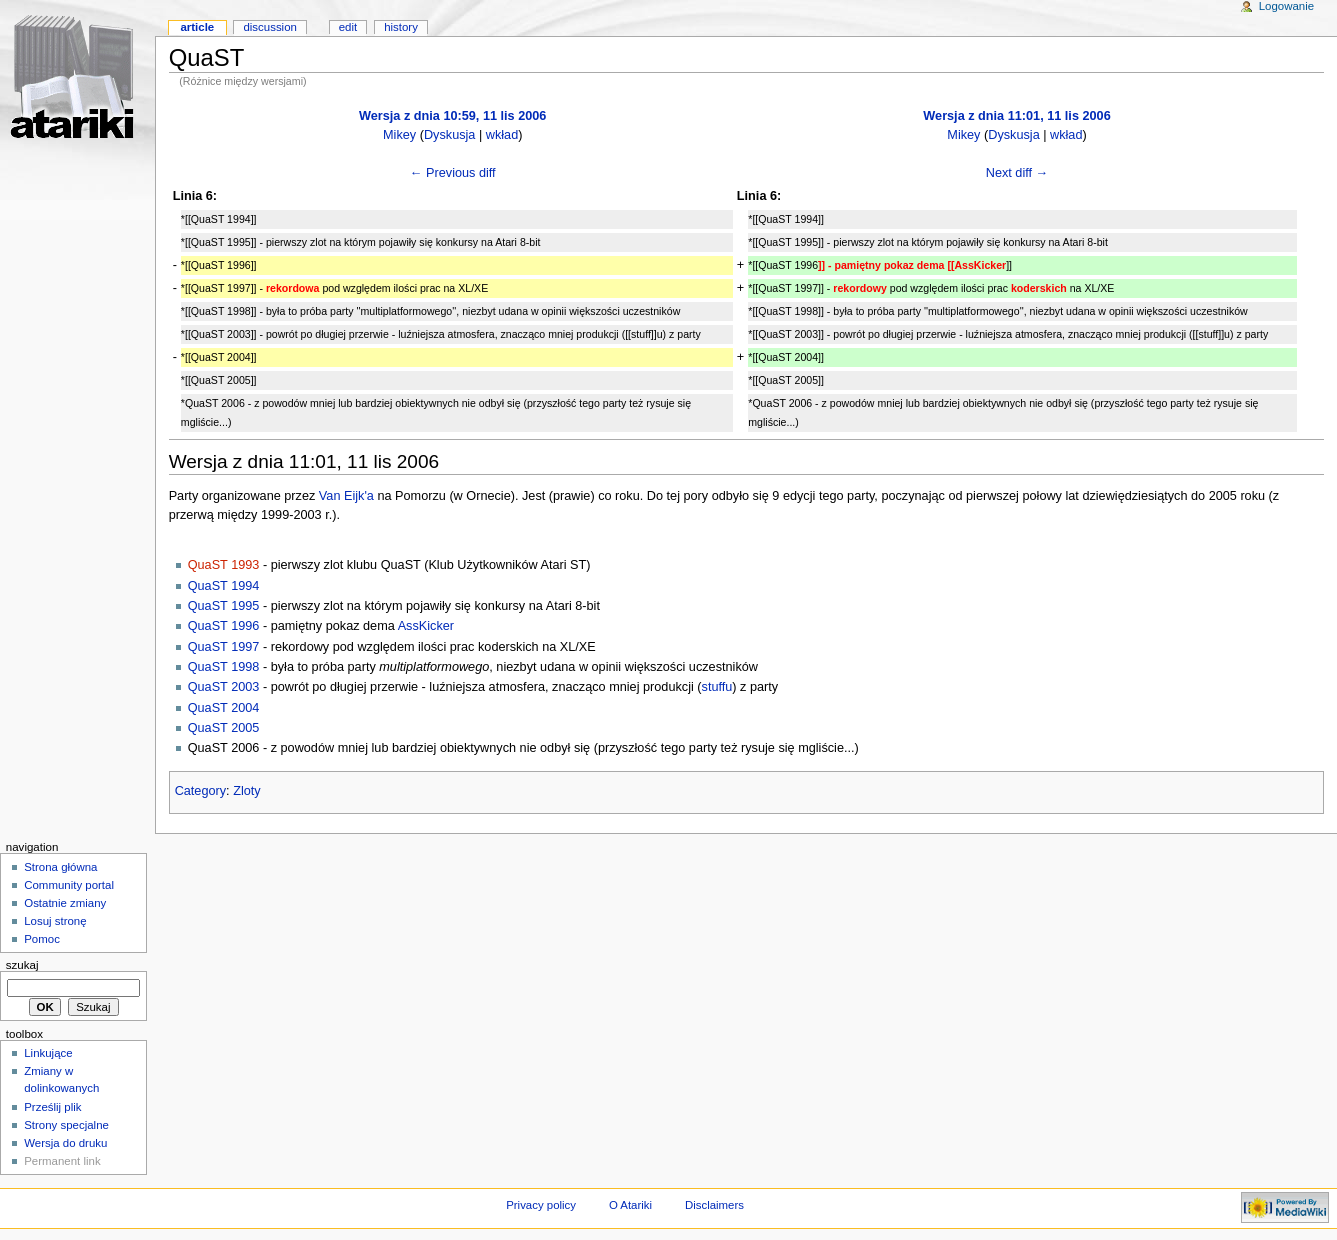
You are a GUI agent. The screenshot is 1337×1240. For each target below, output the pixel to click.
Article (197, 27)
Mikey (399, 135)
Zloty (247, 791)
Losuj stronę (55, 921)
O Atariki (630, 1205)
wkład (502, 135)
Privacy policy (541, 1205)
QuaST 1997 (224, 647)
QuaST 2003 (224, 687)
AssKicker (426, 626)
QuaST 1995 (224, 606)
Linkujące (48, 1053)
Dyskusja (449, 135)
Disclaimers (714, 1205)
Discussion (269, 27)
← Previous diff (453, 173)
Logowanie (1286, 6)
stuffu (717, 687)
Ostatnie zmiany (65, 903)
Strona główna (60, 867)
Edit (348, 27)
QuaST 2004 (224, 708)
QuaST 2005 (224, 728)
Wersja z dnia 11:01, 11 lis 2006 (1016, 116)
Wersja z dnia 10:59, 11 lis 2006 (452, 116)
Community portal (69, 885)
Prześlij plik (52, 1107)
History (401, 27)
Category (200, 791)
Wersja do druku (65, 1143)
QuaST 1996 (224, 626)
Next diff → (1017, 173)
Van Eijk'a (346, 496)
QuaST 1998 (224, 667)
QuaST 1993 (224, 565)
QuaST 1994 (224, 586)
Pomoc (42, 939)
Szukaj (22, 965)
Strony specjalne (66, 1125)
